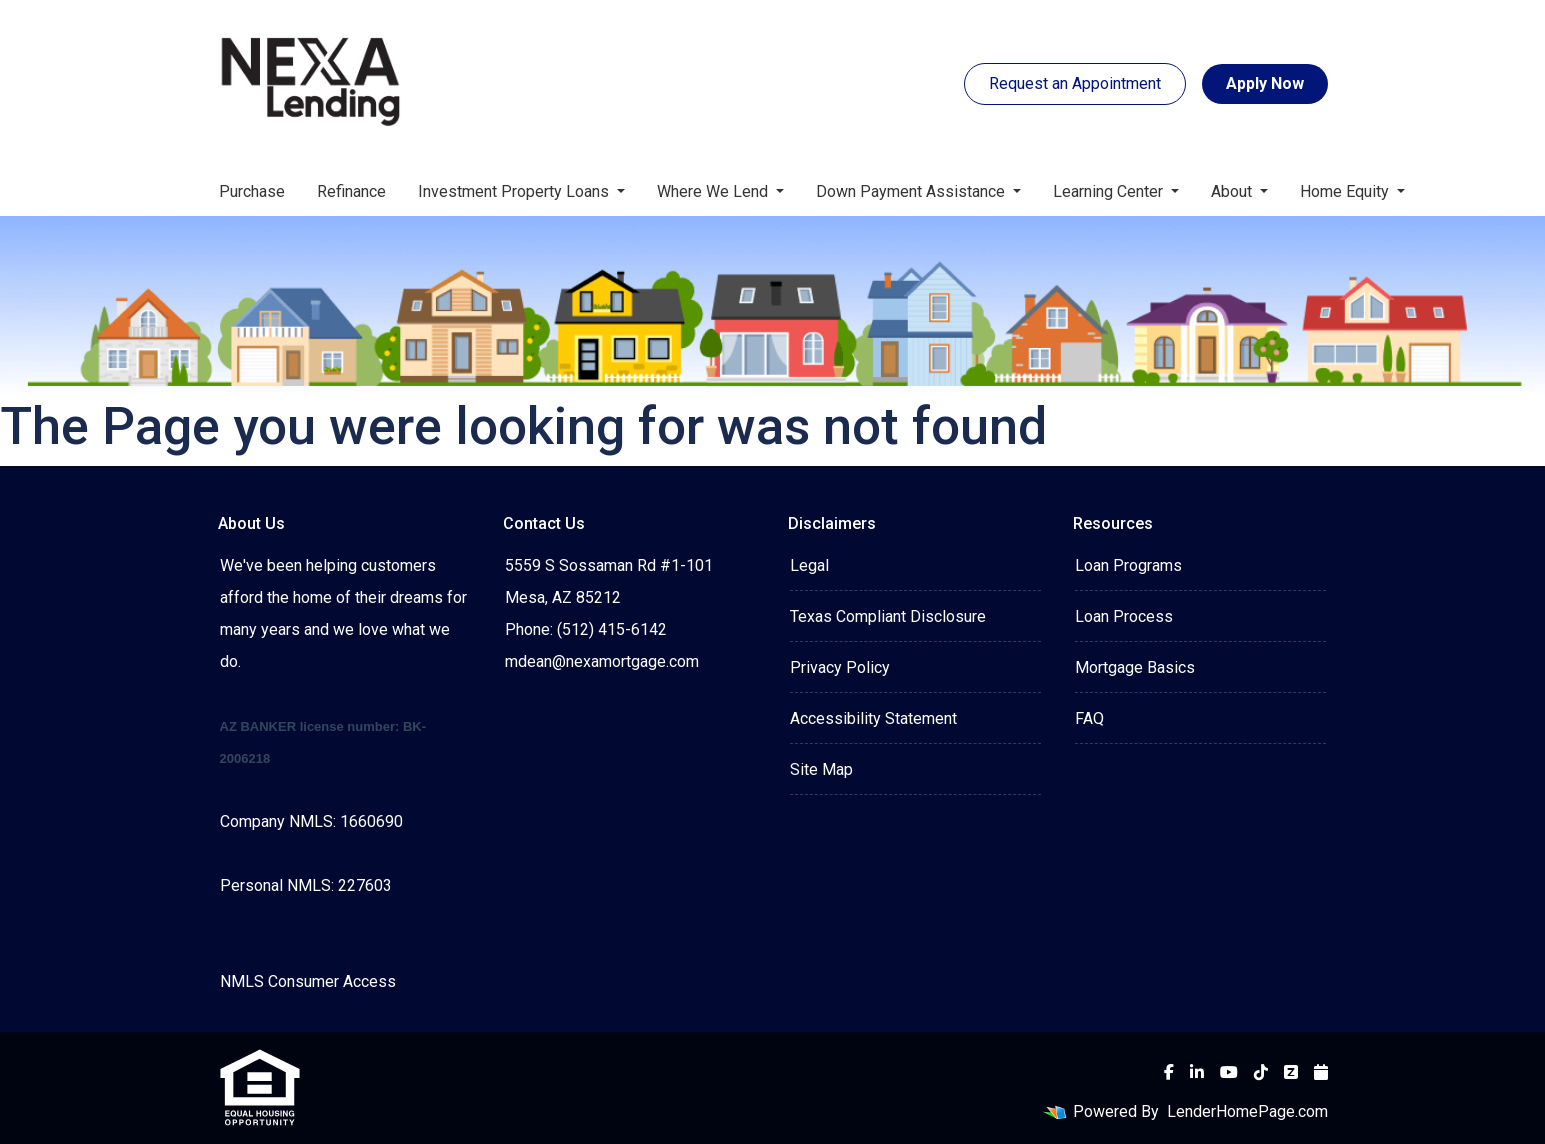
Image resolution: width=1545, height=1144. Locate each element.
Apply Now (1265, 83)
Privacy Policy (840, 667)
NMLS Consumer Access (308, 981)
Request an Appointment (1075, 83)
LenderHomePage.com (1247, 1111)
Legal (809, 565)
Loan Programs (1128, 565)
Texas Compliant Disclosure (888, 616)
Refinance (351, 191)
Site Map (821, 769)
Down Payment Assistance (912, 191)
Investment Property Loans (515, 191)
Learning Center (1110, 191)
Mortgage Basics (1135, 667)
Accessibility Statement (873, 718)
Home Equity (1346, 191)
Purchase (252, 191)
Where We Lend (714, 191)
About (1233, 191)
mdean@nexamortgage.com (602, 661)
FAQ (1089, 718)
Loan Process (1124, 616)
